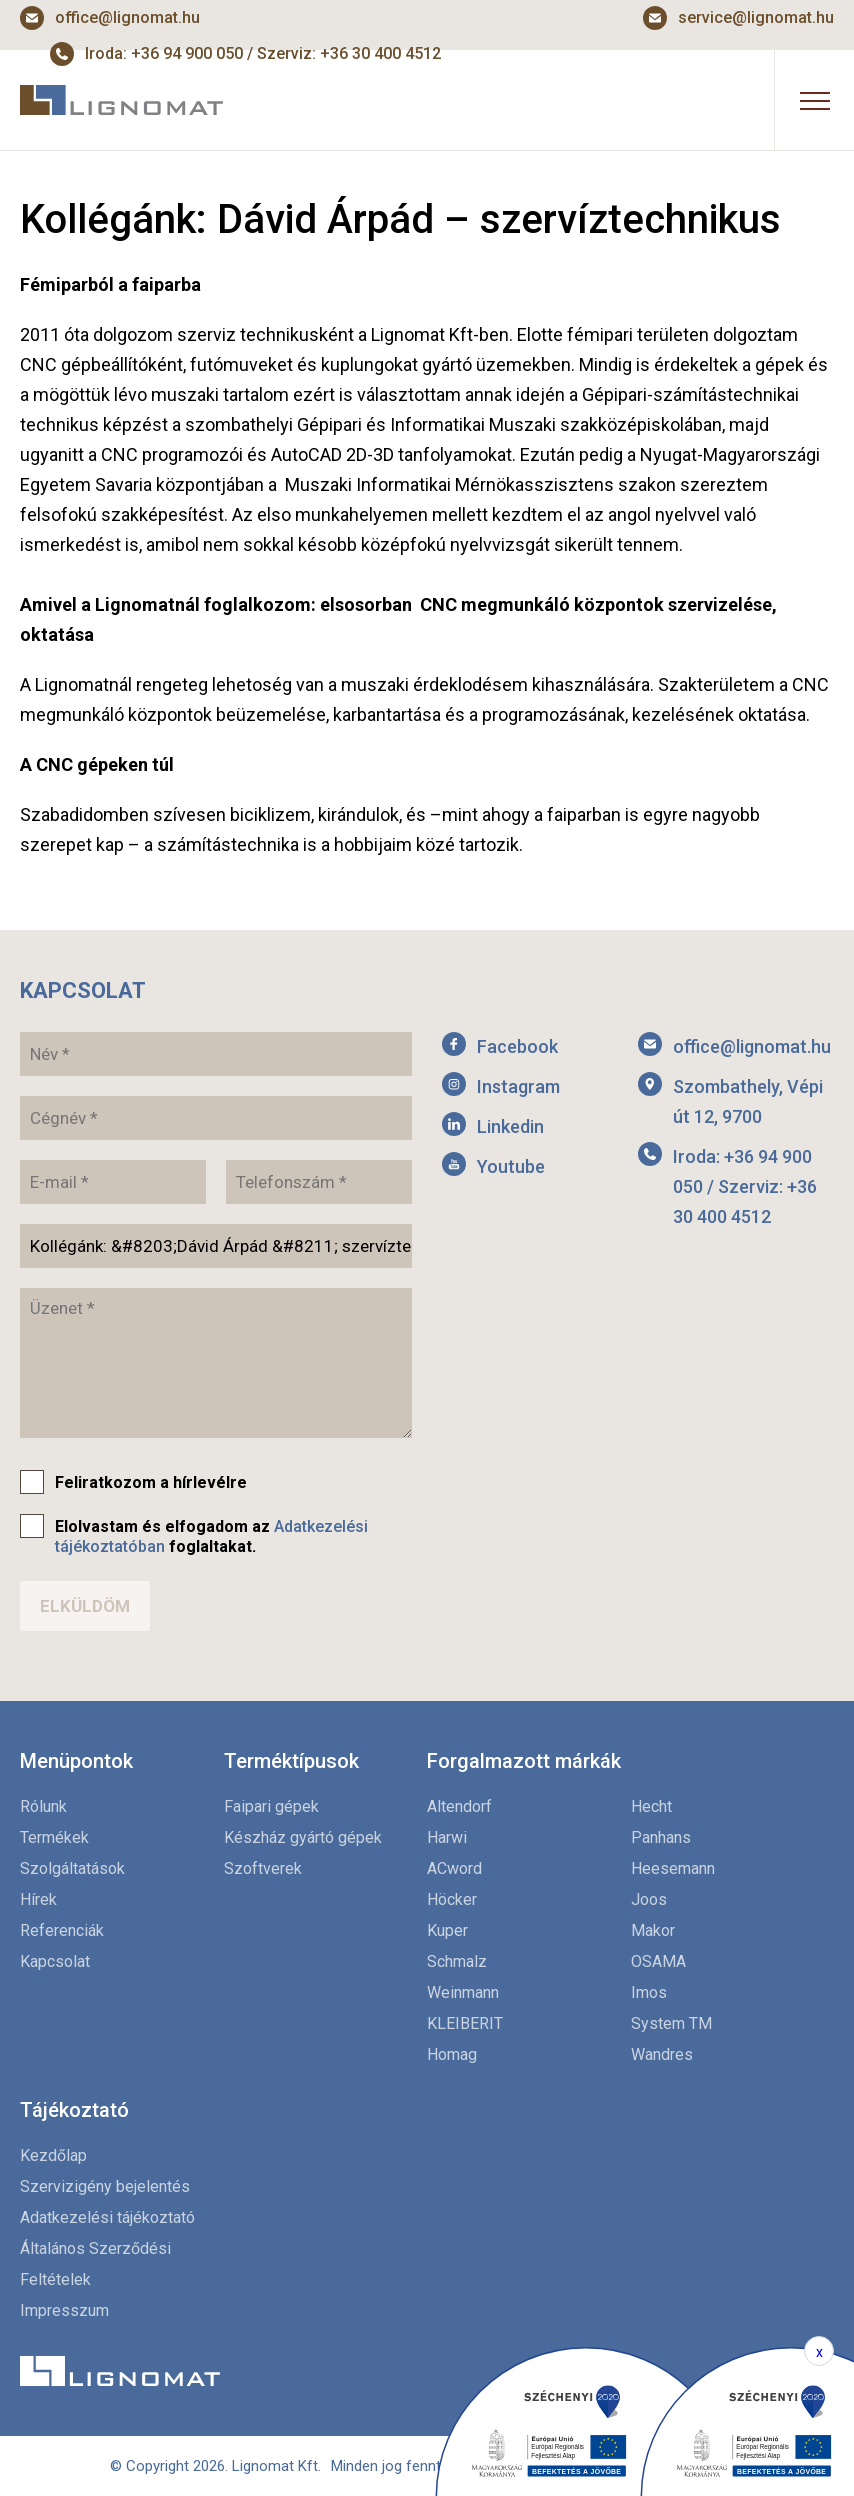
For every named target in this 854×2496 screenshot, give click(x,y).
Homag (452, 2054)
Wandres (662, 2054)
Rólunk (43, 1806)
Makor (653, 1930)
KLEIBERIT (465, 2023)
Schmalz (457, 1961)
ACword (454, 1868)
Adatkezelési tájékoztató (107, 2217)
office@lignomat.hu (127, 17)
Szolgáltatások (72, 1868)
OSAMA (658, 1961)
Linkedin (510, 1126)
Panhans (661, 1837)
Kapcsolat (55, 1961)
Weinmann (463, 1992)
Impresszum (64, 2310)
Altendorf (459, 1806)
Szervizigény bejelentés (105, 2186)
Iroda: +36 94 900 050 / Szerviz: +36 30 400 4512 (745, 1186)
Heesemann (673, 1868)
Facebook (517, 1046)
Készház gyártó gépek (303, 1837)
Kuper (447, 1930)
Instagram (518, 1086)
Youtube (511, 1166)
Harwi (447, 1837)
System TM (671, 2023)
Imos (649, 1992)
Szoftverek (263, 1868)
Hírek (38, 1899)
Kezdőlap (53, 2155)
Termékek (54, 1837)
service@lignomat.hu (756, 17)
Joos (649, 1899)
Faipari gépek (271, 1806)
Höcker (452, 1899)
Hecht (651, 1806)
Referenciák (62, 1930)
